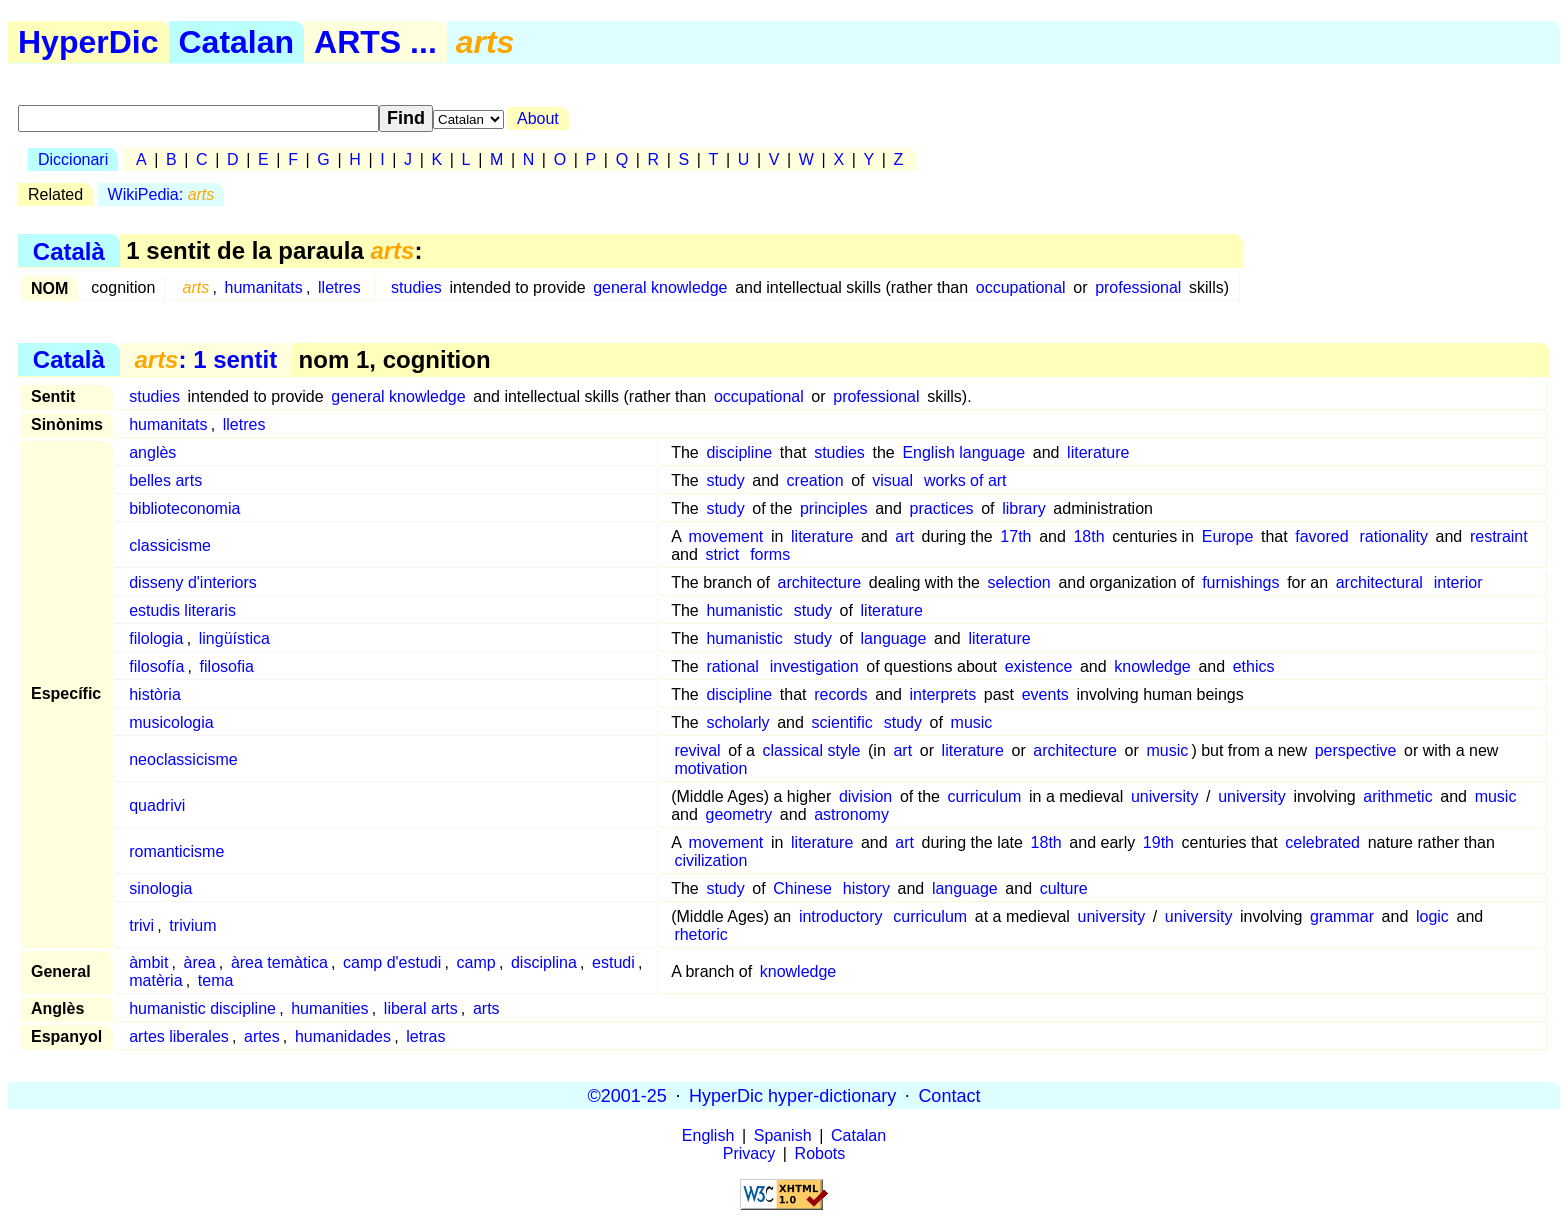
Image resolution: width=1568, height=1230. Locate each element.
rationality (1393, 536)
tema (216, 980)
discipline (739, 452)
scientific (842, 722)
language (894, 638)
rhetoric (700, 934)
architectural (1379, 582)
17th (1015, 536)
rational (732, 666)
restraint (1499, 536)
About (538, 118)
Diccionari (73, 159)
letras (425, 1036)
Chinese (802, 888)
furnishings (1240, 582)
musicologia (171, 722)
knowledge (1152, 666)
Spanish (783, 1135)
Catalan (237, 42)
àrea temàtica (279, 962)
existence (1039, 666)
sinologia (160, 888)
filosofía (156, 666)
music (972, 722)
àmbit (148, 962)
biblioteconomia (184, 508)
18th (1088, 536)
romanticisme (176, 851)
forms (770, 554)
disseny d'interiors (193, 582)
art (904, 536)
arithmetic (1397, 796)
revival (697, 750)
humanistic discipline (202, 1008)
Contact (949, 1095)
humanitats (264, 287)
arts (486, 1008)
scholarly (737, 722)
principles (834, 508)
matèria (155, 980)
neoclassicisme (183, 759)
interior (1458, 582)
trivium (192, 925)
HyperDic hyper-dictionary (792, 1095)
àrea (200, 962)
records (840, 694)
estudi (613, 962)
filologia (156, 638)
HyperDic (88, 42)
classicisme (170, 545)
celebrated (1322, 842)
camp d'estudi (392, 962)
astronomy (851, 814)
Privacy (749, 1153)
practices (942, 508)
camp (476, 962)
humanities (329, 1008)
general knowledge (660, 287)
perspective (1356, 750)
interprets (942, 694)
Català (69, 250)
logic (1432, 916)
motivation (710, 768)
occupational (1021, 287)
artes (262, 1036)
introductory (841, 916)
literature (1098, 452)
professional (1138, 287)
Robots (820, 1153)
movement (726, 536)
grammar (1342, 916)
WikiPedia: (161, 194)
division (865, 796)
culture (1064, 888)
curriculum (985, 796)
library (1024, 508)
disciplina (544, 962)
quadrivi (157, 805)
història (155, 694)
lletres (339, 287)
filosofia (227, 666)
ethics (1254, 666)
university (1165, 796)
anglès (152, 452)
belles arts (165, 480)
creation (815, 480)
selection (1019, 582)
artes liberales (179, 1036)
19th (1158, 842)
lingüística (234, 638)
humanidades (343, 1036)
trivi (141, 925)
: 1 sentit (205, 359)
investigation (814, 666)
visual (892, 480)
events (1045, 694)
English (708, 1135)
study (725, 480)
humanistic (744, 610)
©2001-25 (627, 1095)
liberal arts (421, 1008)
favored (1321, 536)
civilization (710, 860)
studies (416, 287)
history (866, 888)
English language (963, 452)
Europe (1228, 536)
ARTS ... (375, 42)
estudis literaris (182, 610)
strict (723, 554)
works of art (965, 480)
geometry (739, 814)
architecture (820, 582)
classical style (812, 750)
